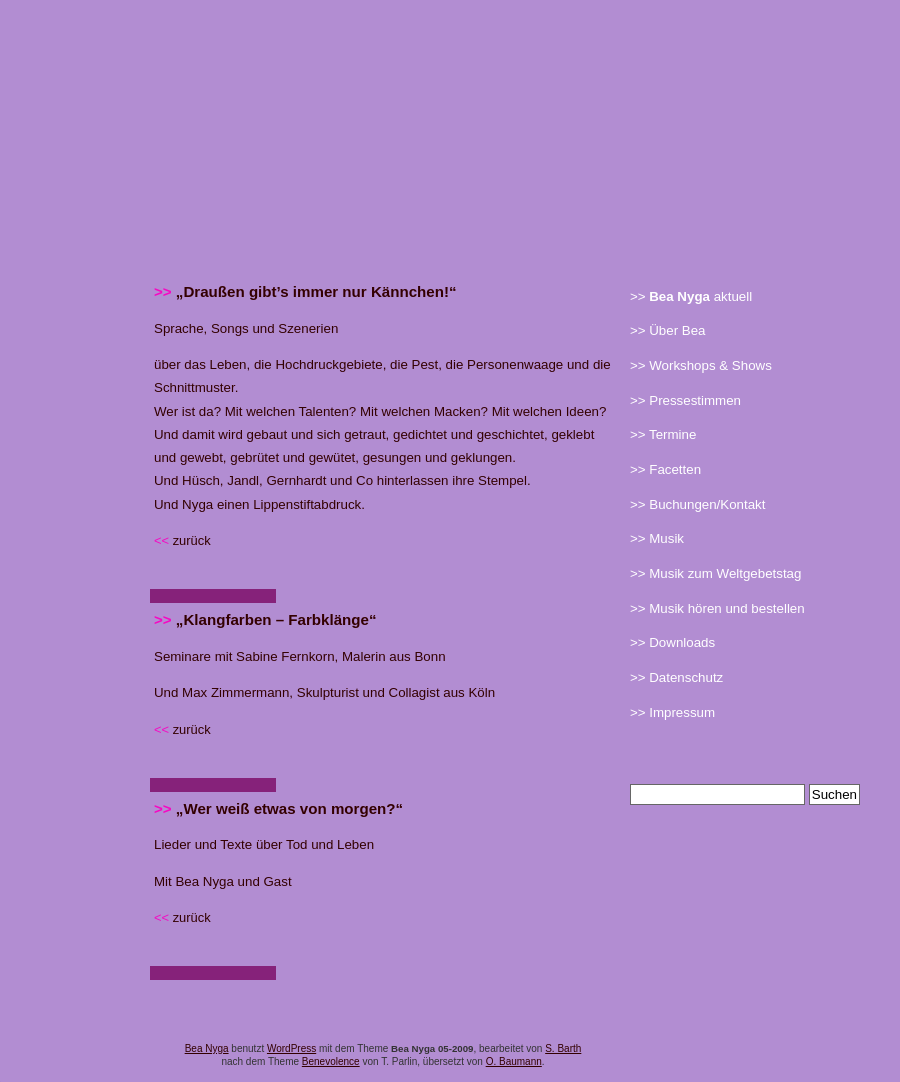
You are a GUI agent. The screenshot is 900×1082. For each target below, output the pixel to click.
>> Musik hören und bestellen (717, 609)
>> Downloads (672, 643)
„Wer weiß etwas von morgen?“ (278, 808)
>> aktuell (691, 297)
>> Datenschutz (676, 678)
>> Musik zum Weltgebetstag (715, 574)
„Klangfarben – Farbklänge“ (265, 619)
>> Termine (663, 435)
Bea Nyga (207, 1048)
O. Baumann (514, 1061)
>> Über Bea (668, 331)
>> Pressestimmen (685, 401)
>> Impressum (672, 713)
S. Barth (563, 1048)
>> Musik (657, 539)
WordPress (291, 1048)
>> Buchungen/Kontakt (697, 505)
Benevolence (331, 1061)
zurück (182, 540)
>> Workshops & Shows (701, 366)
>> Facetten (665, 470)
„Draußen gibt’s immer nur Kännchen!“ (305, 291)
